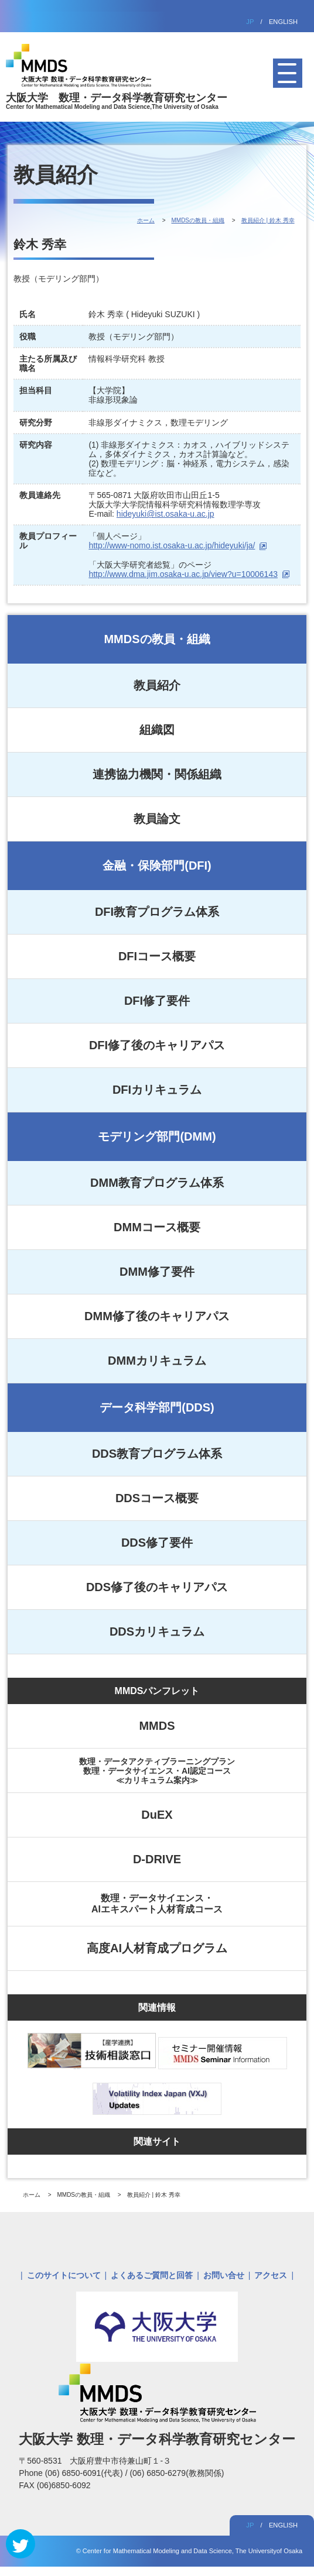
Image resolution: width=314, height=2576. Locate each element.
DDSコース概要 (157, 1498)
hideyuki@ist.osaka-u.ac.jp (165, 513)
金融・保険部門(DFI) (157, 865)
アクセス (270, 2275)
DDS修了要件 (157, 1542)
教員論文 (157, 818)
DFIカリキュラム (157, 1089)
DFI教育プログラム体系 (157, 911)
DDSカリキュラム (157, 1631)
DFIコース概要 (157, 956)
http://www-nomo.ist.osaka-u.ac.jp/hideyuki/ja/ (171, 545)
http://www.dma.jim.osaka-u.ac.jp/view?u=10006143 (183, 574)
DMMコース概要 (157, 1227)
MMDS (157, 1725)
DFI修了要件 (157, 1000)
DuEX (156, 1814)
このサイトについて (64, 2275)
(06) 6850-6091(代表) (85, 2473)
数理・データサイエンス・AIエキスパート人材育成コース (157, 1903)
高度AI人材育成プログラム (157, 1948)
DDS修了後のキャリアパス (157, 1587)
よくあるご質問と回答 (152, 2275)
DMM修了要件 (157, 1271)
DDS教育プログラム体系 (157, 1453)
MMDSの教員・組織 (157, 639)
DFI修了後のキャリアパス (157, 1045)
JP (250, 21)
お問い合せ (223, 2275)
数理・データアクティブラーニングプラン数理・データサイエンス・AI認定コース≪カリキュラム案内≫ (157, 1771)
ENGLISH (283, 21)
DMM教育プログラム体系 (157, 1182)
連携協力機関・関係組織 (157, 774)
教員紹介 (157, 685)
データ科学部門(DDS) (157, 1407)
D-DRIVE (157, 1859)
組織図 (157, 729)
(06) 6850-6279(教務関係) (176, 2473)
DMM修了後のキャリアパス (157, 1316)
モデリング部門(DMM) (157, 1136)
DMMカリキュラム (157, 1360)
